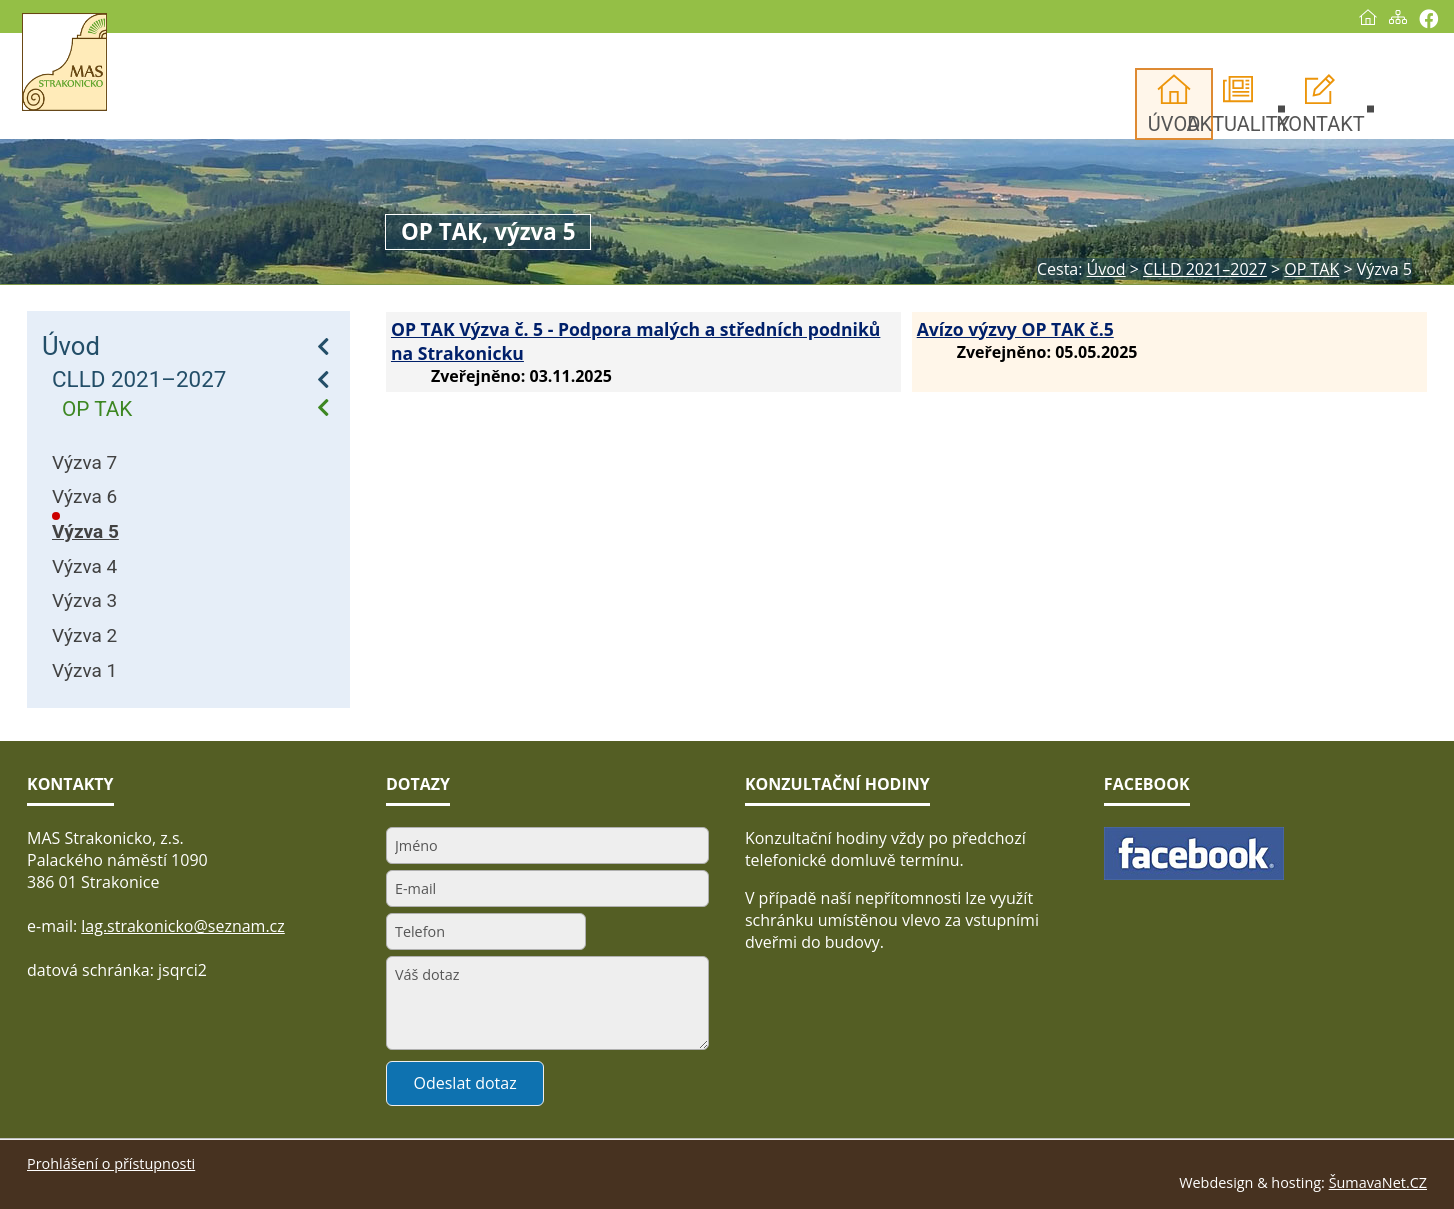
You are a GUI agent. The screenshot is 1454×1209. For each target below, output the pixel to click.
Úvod (71, 346)
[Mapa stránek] (1373, 17)
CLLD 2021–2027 (139, 379)
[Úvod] (1343, 17)
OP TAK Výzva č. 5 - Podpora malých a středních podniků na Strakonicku (635, 341)
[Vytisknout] (1403, 18)
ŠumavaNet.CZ (1378, 1182)
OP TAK (97, 409)
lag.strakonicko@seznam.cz (183, 926)
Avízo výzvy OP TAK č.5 (1015, 329)
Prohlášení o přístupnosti (111, 1163)
